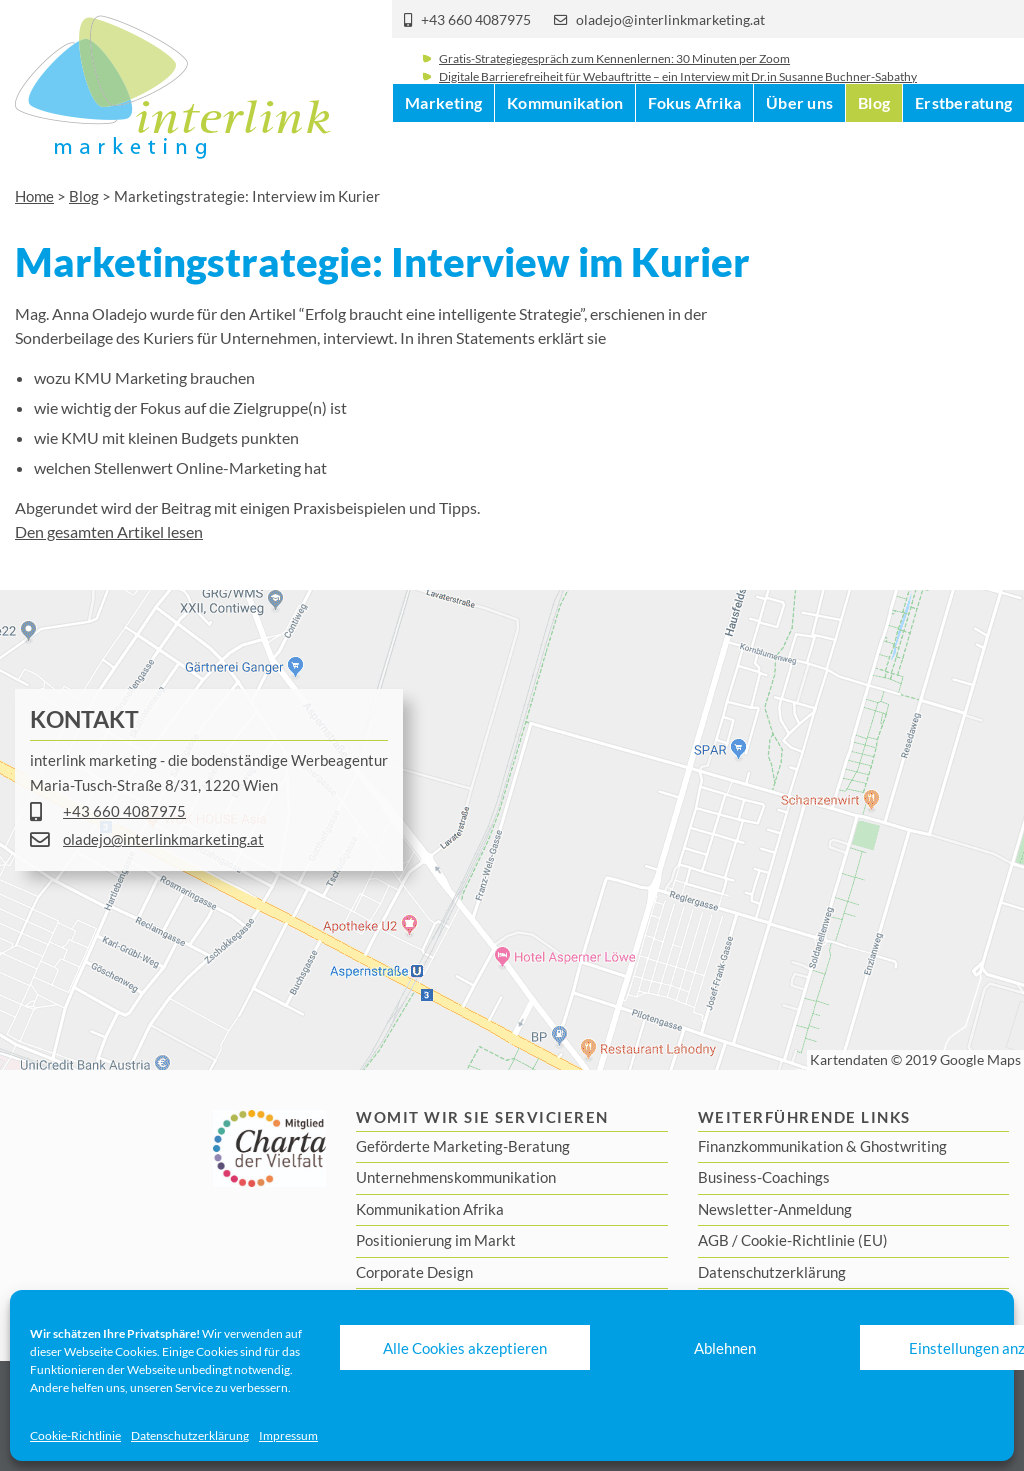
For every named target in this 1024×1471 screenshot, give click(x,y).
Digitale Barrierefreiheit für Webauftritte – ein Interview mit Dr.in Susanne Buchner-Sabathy (678, 92)
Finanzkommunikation (770, 1146)
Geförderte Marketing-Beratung (463, 1146)
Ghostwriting (903, 1146)
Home (34, 196)
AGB (713, 1240)
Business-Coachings (764, 1177)
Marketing (443, 149)
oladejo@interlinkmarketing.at (670, 20)
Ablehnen (725, 1348)
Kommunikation (565, 149)
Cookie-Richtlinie (75, 1435)
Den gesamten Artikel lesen (109, 531)
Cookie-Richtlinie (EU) (814, 1240)
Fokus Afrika (694, 149)
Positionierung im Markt (436, 1240)
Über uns (799, 149)
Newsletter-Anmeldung (775, 1209)
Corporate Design (414, 1272)
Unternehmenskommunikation (456, 1177)
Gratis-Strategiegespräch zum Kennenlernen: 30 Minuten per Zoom (614, 74)
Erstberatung (963, 149)
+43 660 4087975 (476, 20)
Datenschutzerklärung (190, 1435)
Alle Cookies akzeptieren (465, 1348)
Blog (874, 149)
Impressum (288, 1435)
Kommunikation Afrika (430, 1209)
